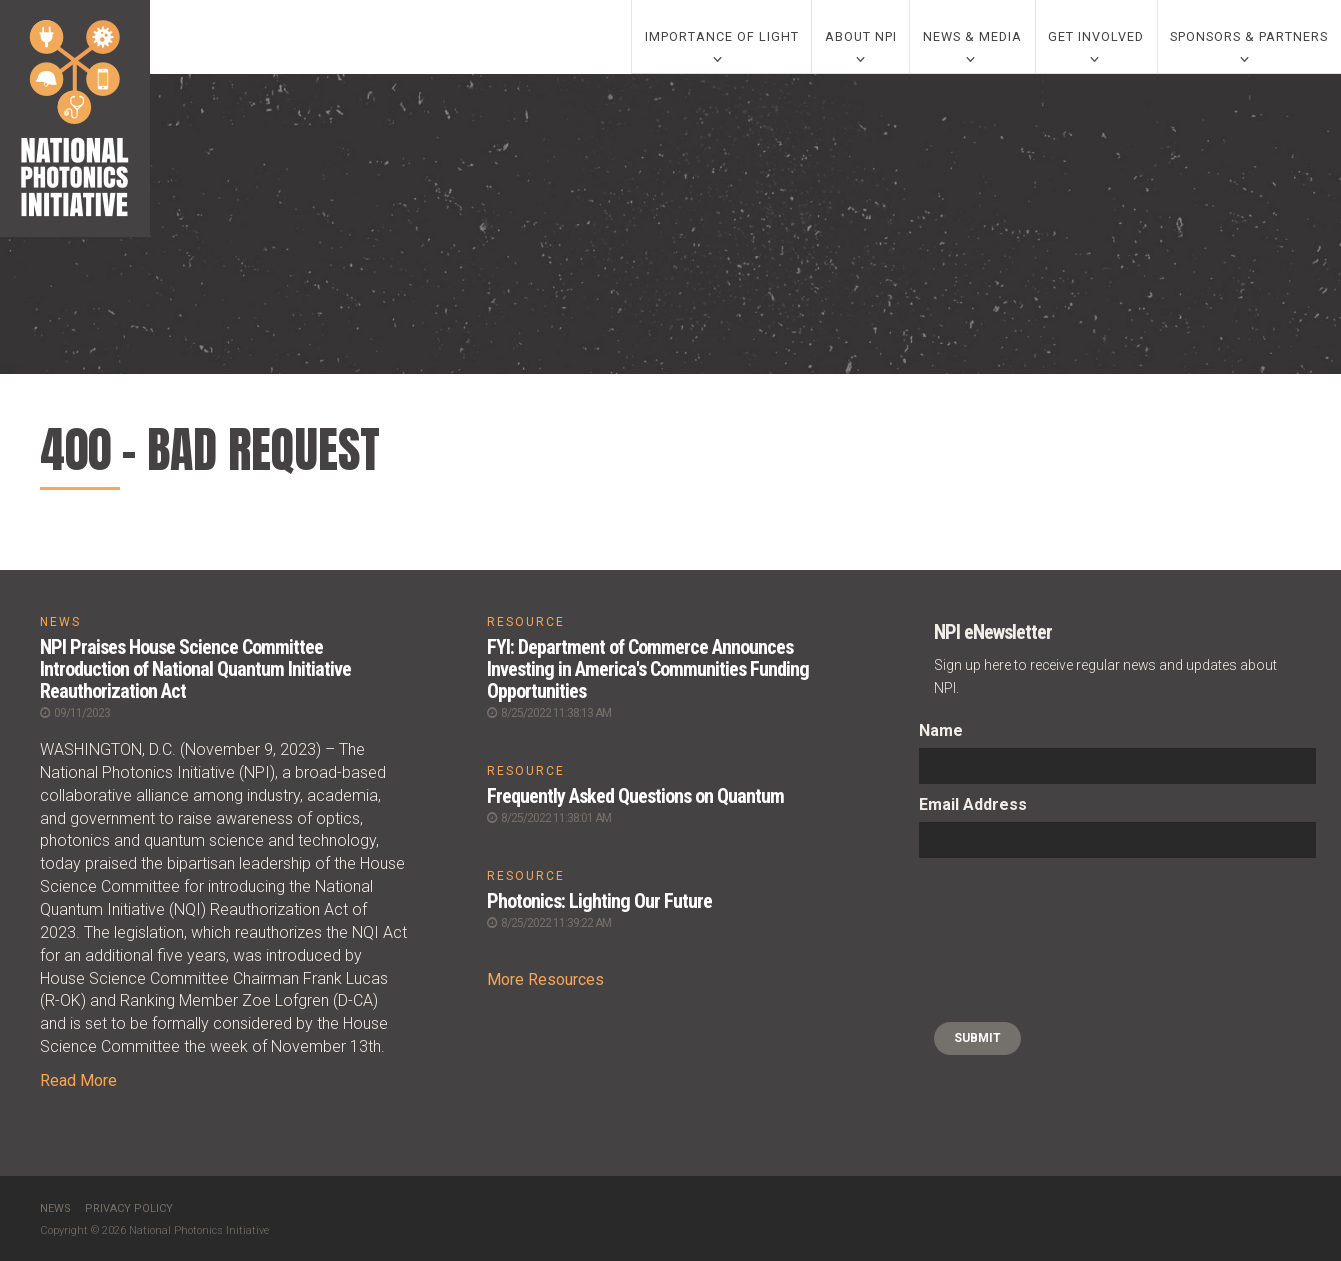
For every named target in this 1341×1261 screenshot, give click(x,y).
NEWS (60, 622)
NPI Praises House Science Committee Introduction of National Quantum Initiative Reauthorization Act (195, 669)
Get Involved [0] (1096, 36)
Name (941, 730)
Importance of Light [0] (722, 36)
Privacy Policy (129, 1208)
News (55, 1208)
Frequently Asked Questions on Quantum (635, 796)
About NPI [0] (861, 36)
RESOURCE (526, 622)
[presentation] (1001, 940)
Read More (78, 1080)
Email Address (973, 804)
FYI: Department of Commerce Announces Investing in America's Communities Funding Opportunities (648, 669)
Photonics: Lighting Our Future (599, 901)
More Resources (545, 979)
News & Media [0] (972, 36)
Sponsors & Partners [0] (1249, 36)
